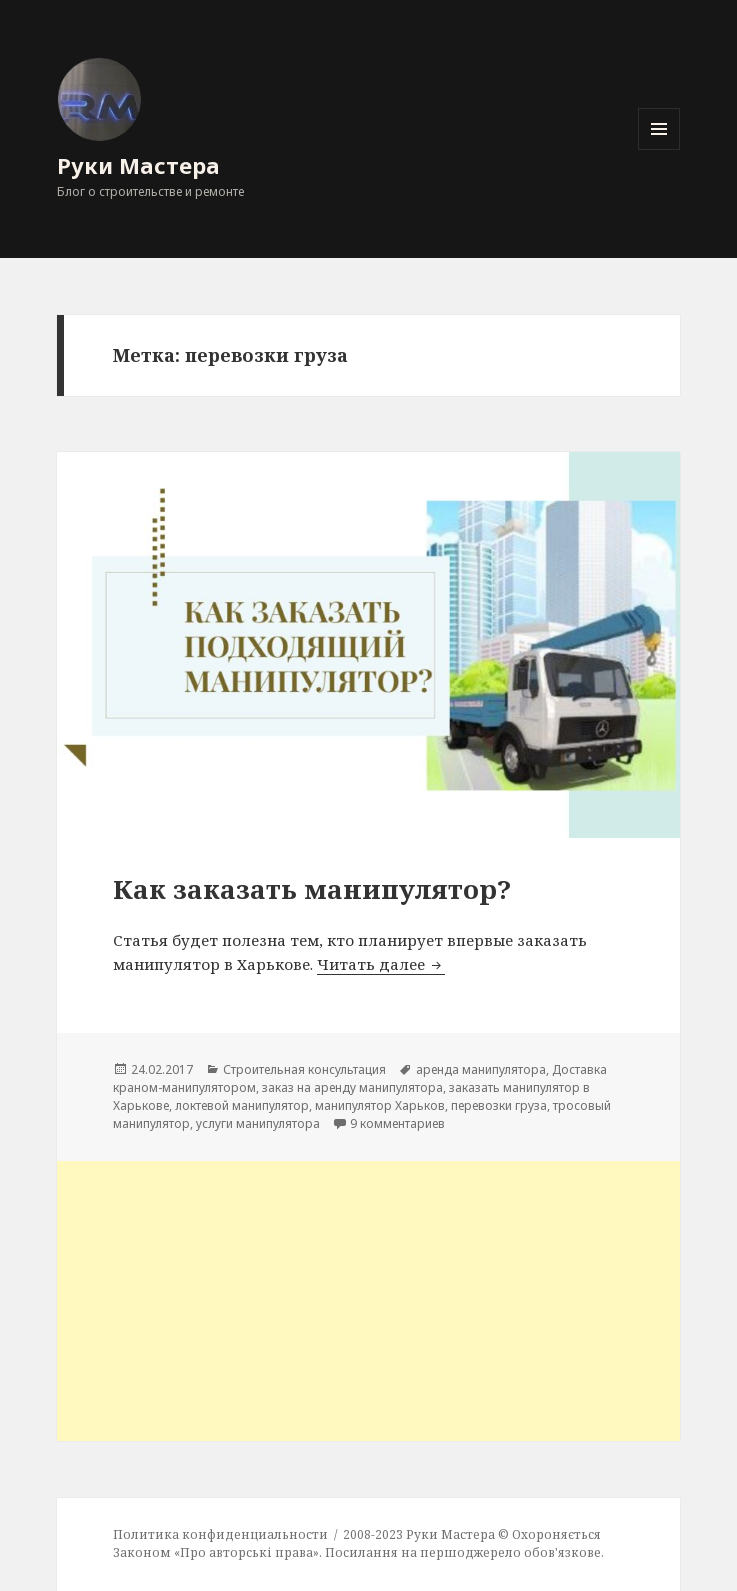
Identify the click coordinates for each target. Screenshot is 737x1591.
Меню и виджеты (659, 149)
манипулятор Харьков (380, 1105)
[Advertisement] (369, 1301)
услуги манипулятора (258, 1123)
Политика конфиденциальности (220, 1534)
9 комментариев (397, 1123)
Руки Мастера (138, 165)
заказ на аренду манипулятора (352, 1087)
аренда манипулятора (481, 1069)
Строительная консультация (304, 1069)
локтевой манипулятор (242, 1105)
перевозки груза (499, 1105)
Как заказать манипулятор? (312, 889)
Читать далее (381, 964)
